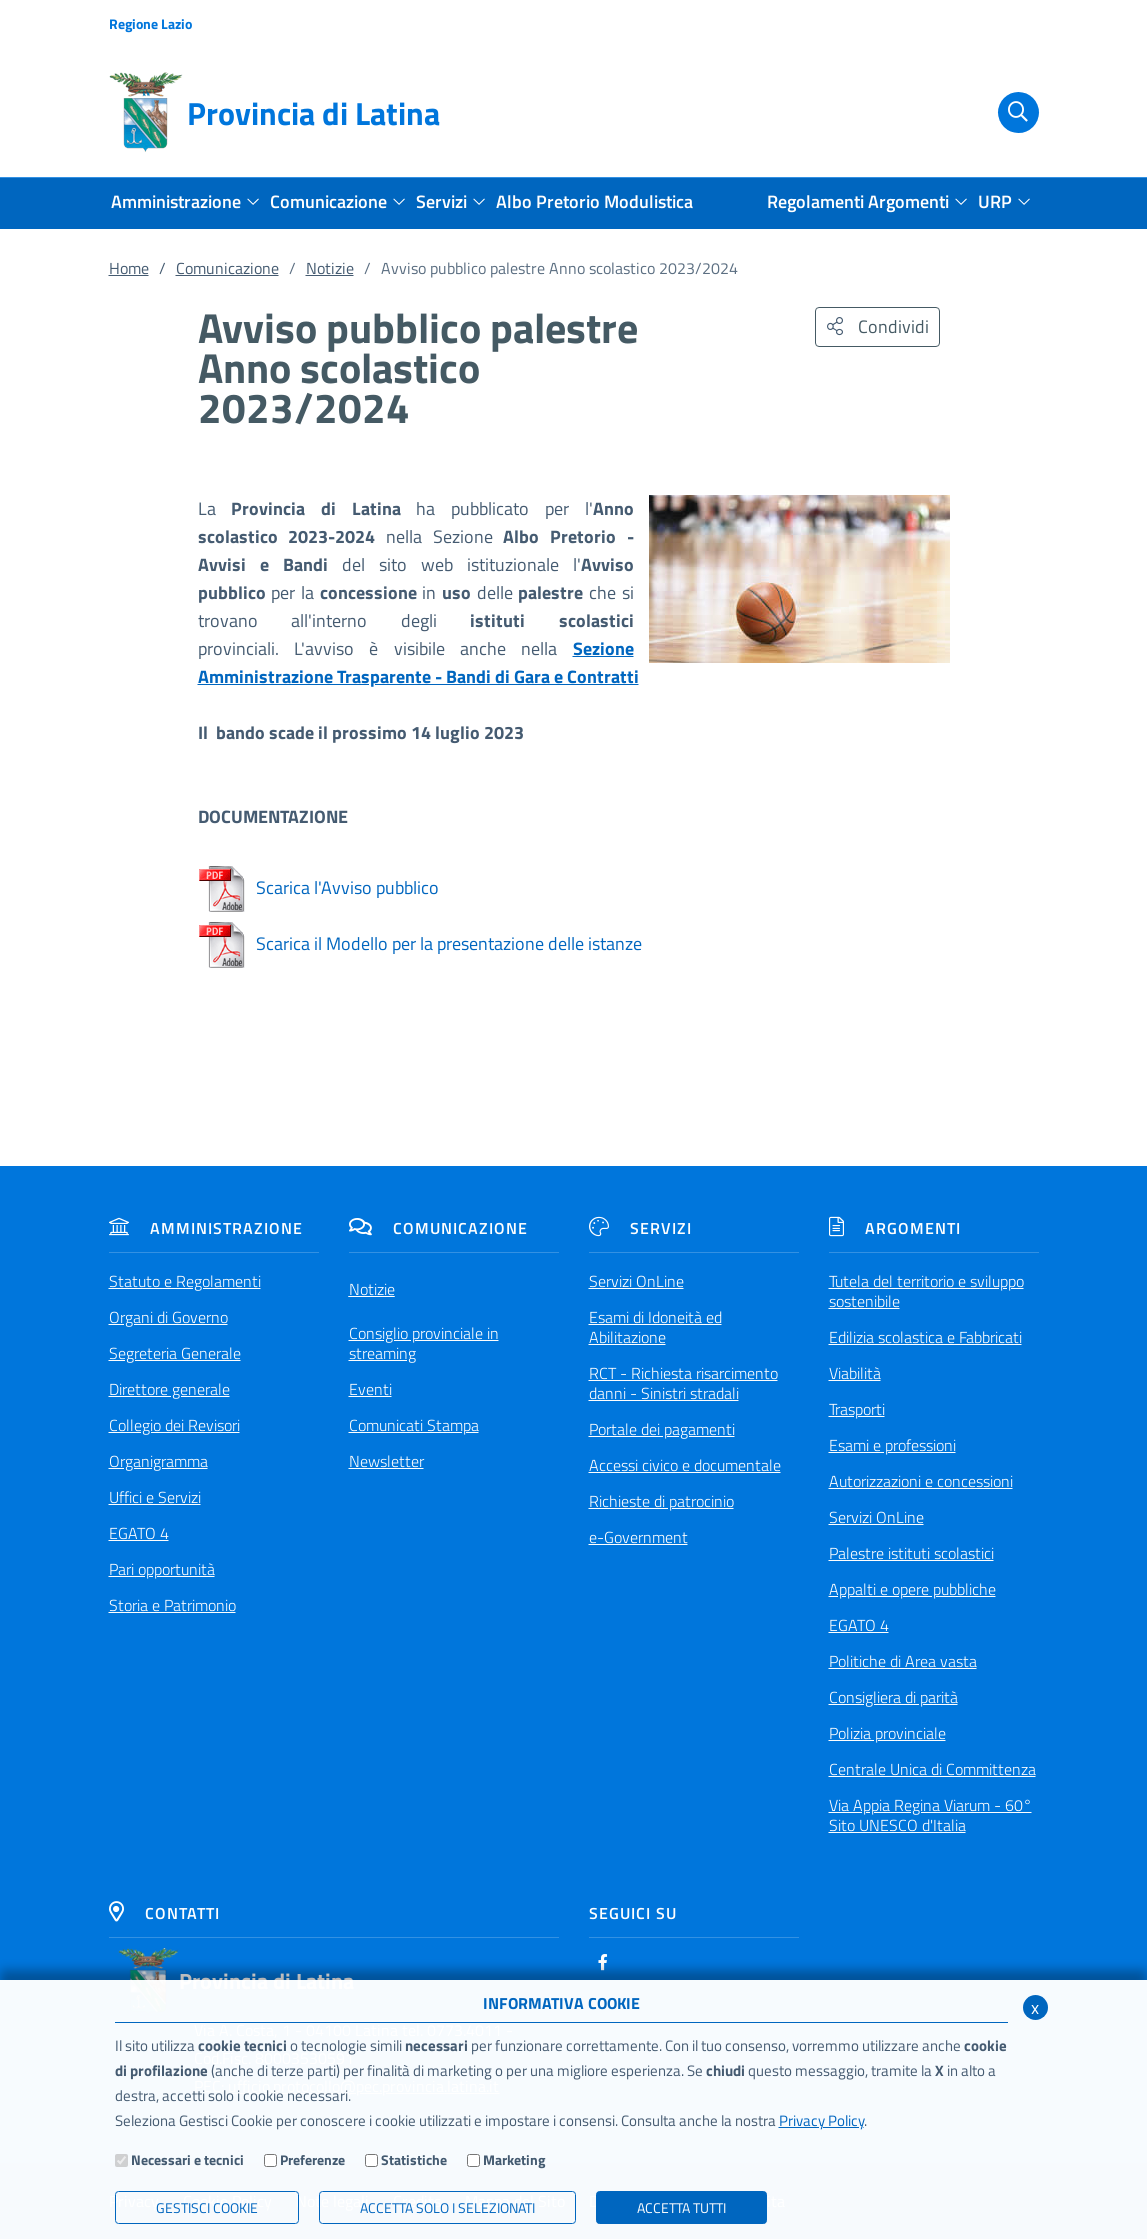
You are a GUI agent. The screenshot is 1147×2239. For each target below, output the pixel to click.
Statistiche (414, 2159)
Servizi (640, 1228)
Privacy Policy (821, 2120)
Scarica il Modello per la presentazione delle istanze (420, 943)
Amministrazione (206, 1228)
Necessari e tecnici (187, 2159)
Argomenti (895, 1228)
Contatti (164, 1913)
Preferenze (312, 2159)
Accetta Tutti (681, 2207)
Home (129, 268)
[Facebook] (603, 1962)
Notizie (330, 268)
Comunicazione (227, 268)
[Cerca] (1007, 113)
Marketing (514, 2159)
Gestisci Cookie (207, 2207)
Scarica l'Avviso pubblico (318, 887)
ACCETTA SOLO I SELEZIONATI (447, 2207)
